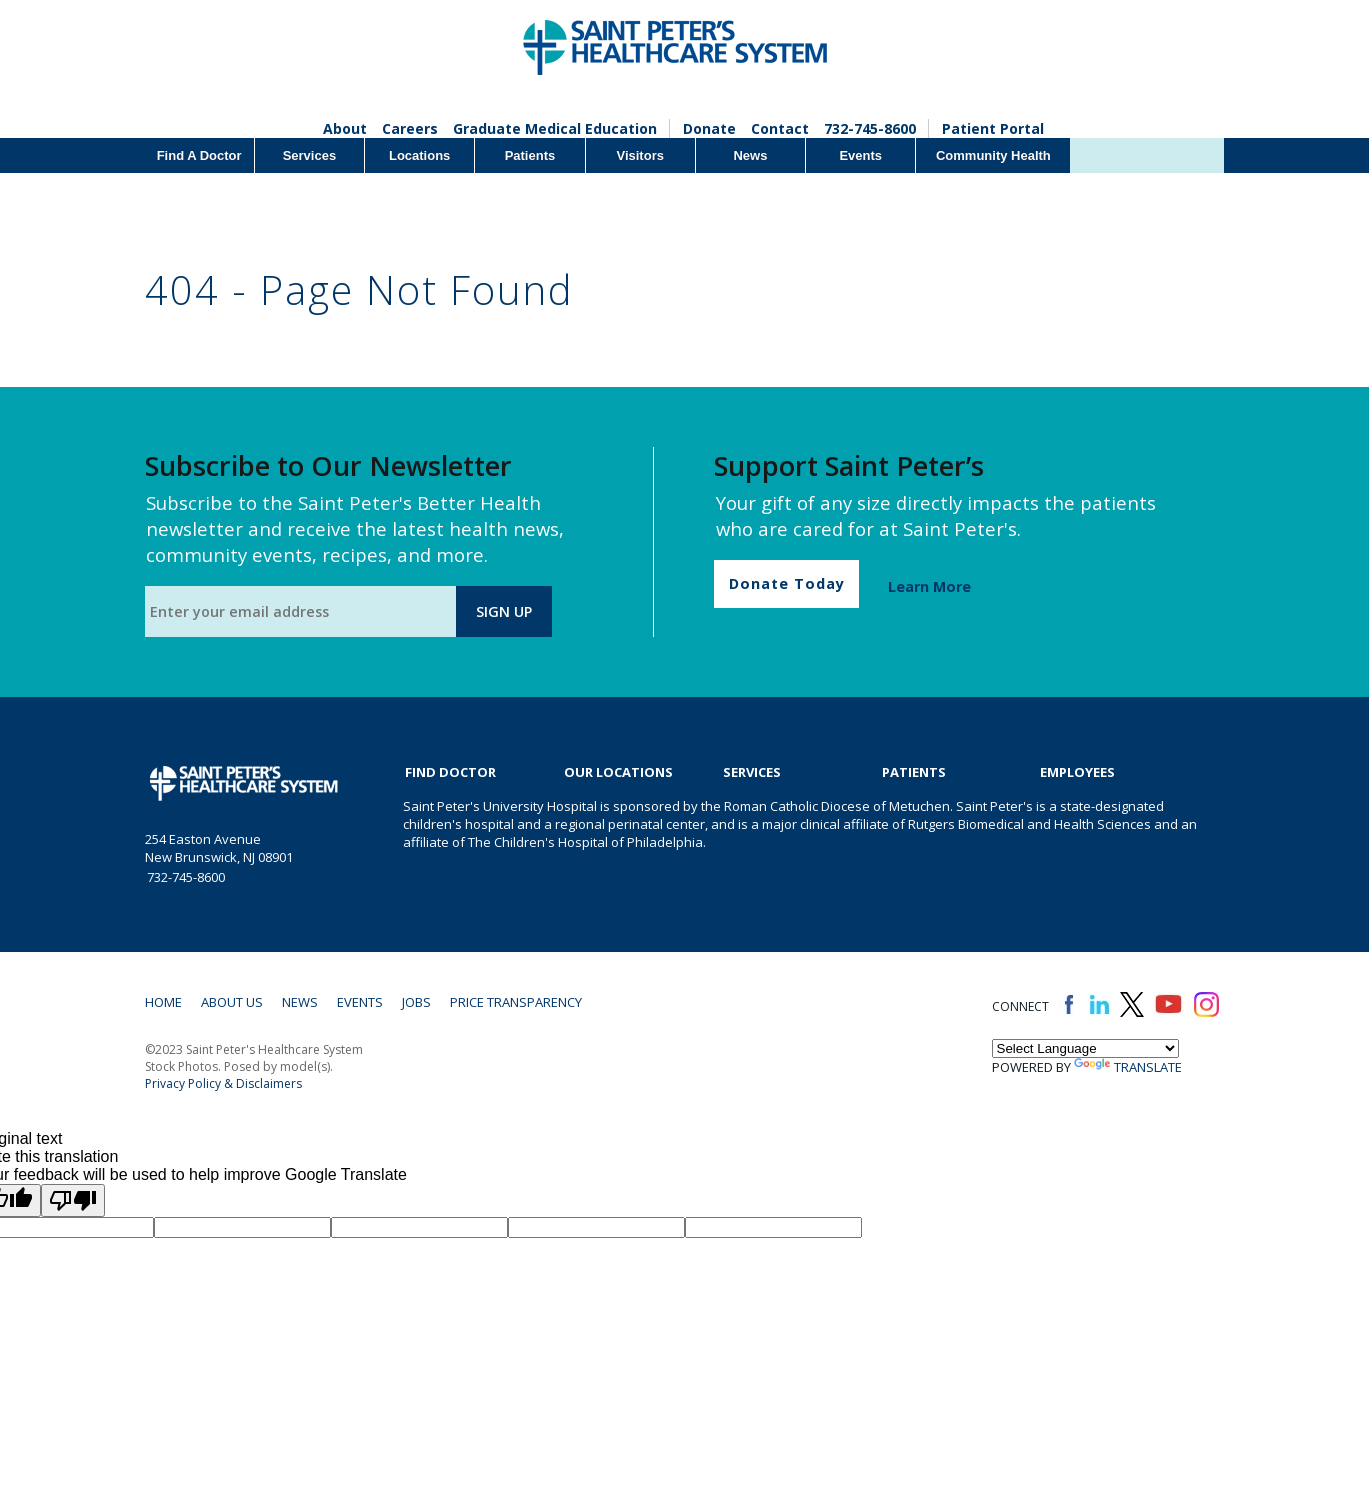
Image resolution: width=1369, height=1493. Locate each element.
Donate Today (787, 583)
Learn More (929, 586)
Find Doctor (450, 772)
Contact (780, 128)
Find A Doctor (199, 155)
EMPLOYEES (1077, 772)
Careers (410, 128)
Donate (709, 128)
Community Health (993, 155)
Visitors (639, 155)
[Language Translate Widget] (1085, 1048)
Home (163, 1002)
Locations (419, 155)
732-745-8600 (870, 128)
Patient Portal (993, 128)
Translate (1128, 1067)
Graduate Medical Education (555, 128)
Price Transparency (516, 1002)
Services (310, 155)
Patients (530, 155)
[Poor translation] (73, 1200)
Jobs (416, 1002)
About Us (232, 1002)
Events (860, 155)
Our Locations (618, 772)
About (345, 128)
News (750, 155)
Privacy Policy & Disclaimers (223, 1083)
